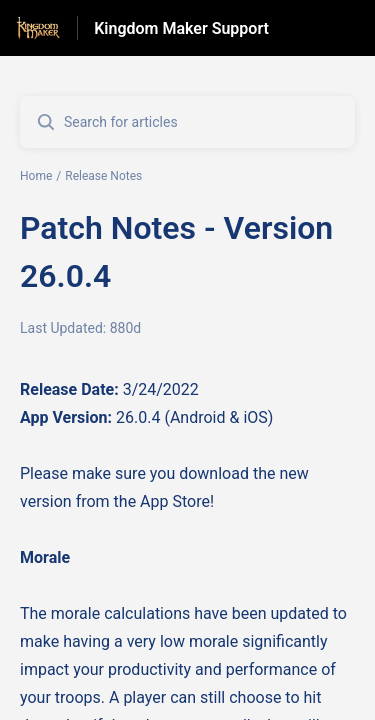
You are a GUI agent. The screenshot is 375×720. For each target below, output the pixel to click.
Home (36, 176)
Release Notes (103, 176)
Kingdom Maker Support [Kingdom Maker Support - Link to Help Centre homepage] (181, 28)
